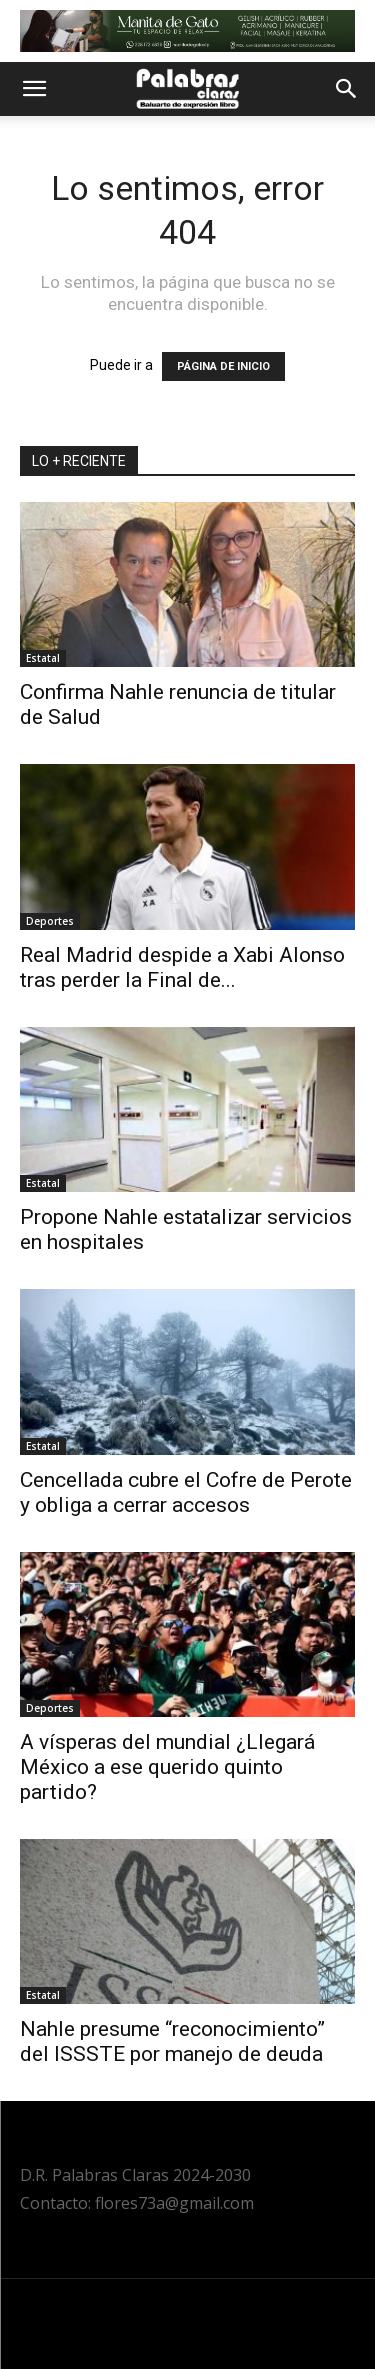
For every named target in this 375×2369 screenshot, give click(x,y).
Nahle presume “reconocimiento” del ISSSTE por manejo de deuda (172, 2041)
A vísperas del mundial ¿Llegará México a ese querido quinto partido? (167, 1767)
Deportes (50, 921)
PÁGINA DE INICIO (223, 366)
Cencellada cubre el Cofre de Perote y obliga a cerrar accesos (186, 1492)
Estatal (43, 658)
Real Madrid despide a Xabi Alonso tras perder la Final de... (182, 967)
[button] (34, 89)
